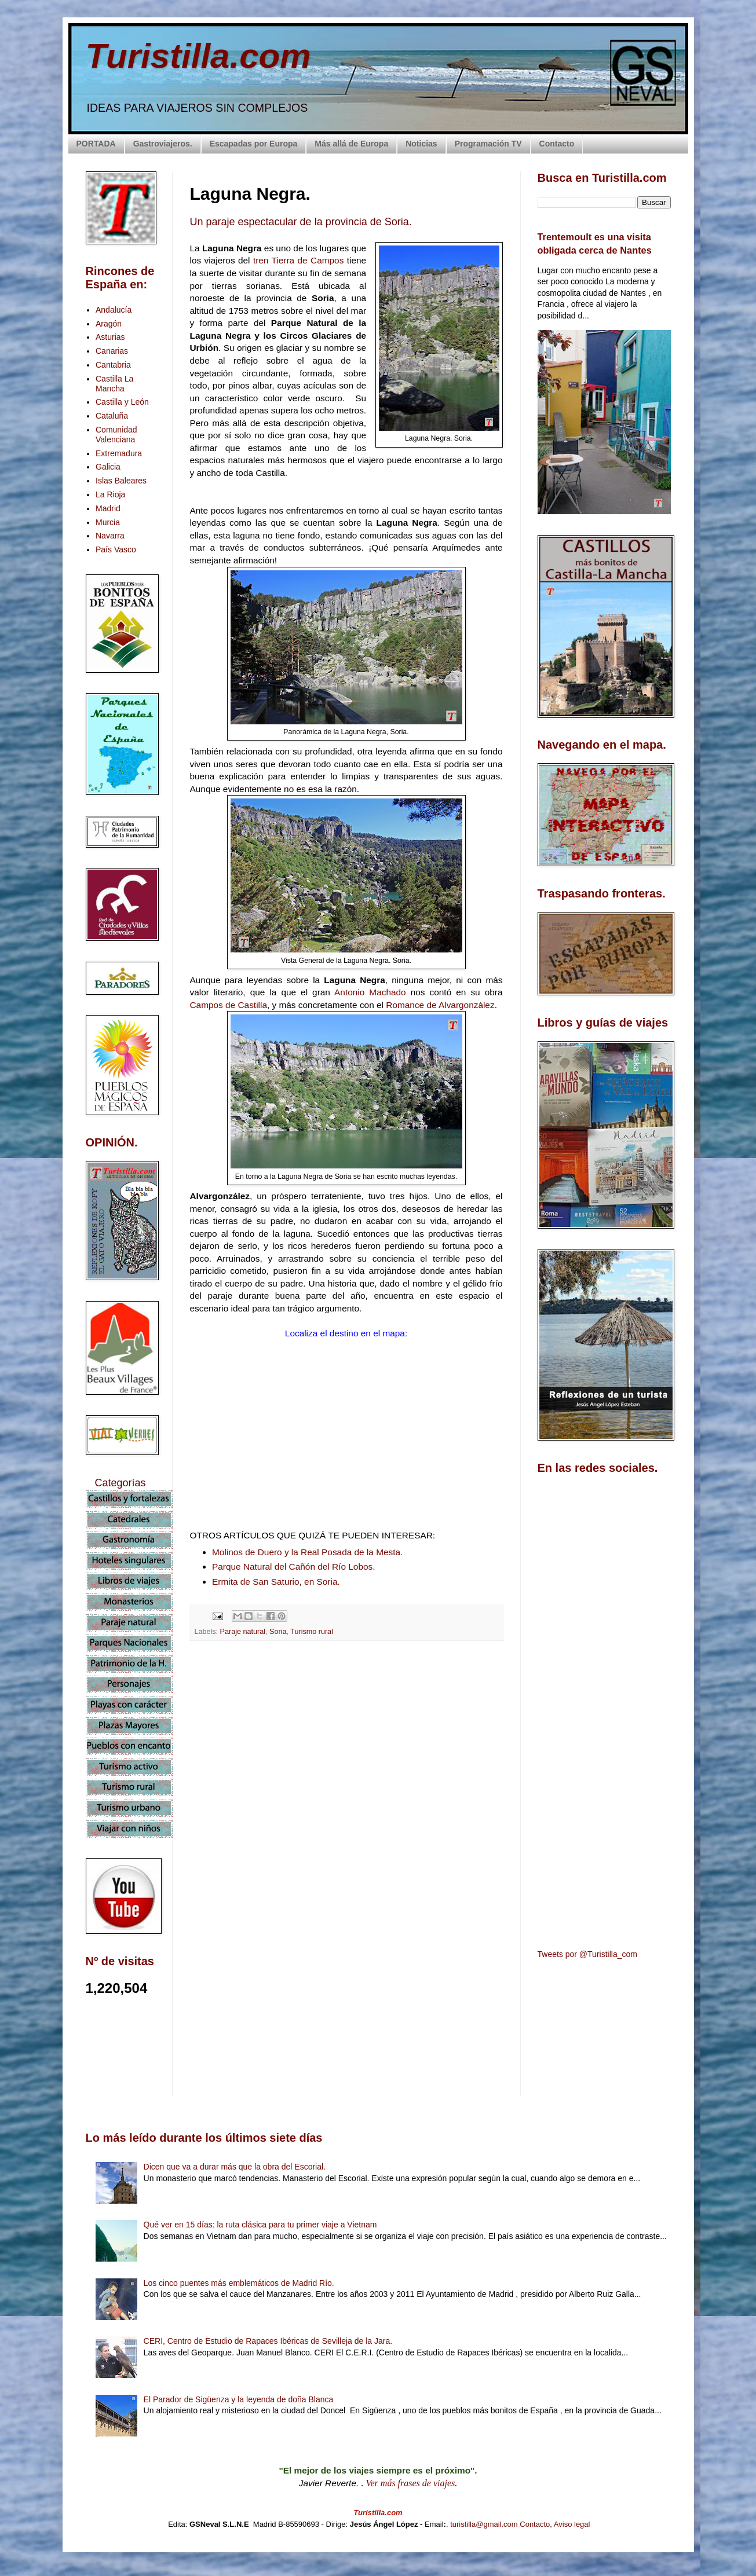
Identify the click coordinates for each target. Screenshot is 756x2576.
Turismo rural (311, 1632)
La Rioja (110, 494)
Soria (277, 1632)
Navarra (110, 535)
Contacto (557, 143)
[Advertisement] (346, 1753)
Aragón (109, 323)
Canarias (112, 351)
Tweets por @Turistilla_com (587, 1954)
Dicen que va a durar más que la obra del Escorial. (235, 2166)
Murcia (108, 522)
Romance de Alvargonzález (440, 1005)
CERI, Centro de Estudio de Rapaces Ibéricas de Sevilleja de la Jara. (268, 2341)
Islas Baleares (121, 480)
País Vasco (116, 549)
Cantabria (113, 364)
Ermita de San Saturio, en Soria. (276, 1581)
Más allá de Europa (351, 143)
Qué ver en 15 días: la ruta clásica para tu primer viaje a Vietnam (260, 2224)
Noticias (421, 143)
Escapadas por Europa (254, 143)
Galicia (108, 466)
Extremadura (119, 453)
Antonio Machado (370, 992)
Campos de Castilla (228, 1005)
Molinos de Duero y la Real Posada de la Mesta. (307, 1552)
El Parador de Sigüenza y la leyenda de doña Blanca (239, 2399)
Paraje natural (242, 1632)
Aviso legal (572, 2524)
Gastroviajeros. (162, 143)
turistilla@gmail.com (484, 2524)
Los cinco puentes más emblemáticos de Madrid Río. (239, 2283)
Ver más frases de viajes (410, 2483)
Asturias (110, 337)
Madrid (108, 508)
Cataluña (112, 415)
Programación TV (488, 143)
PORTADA (96, 143)
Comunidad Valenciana (116, 434)
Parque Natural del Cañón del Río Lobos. (293, 1566)
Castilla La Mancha (114, 383)
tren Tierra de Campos (298, 260)
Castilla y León (122, 401)
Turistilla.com (198, 55)
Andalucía (114, 309)
